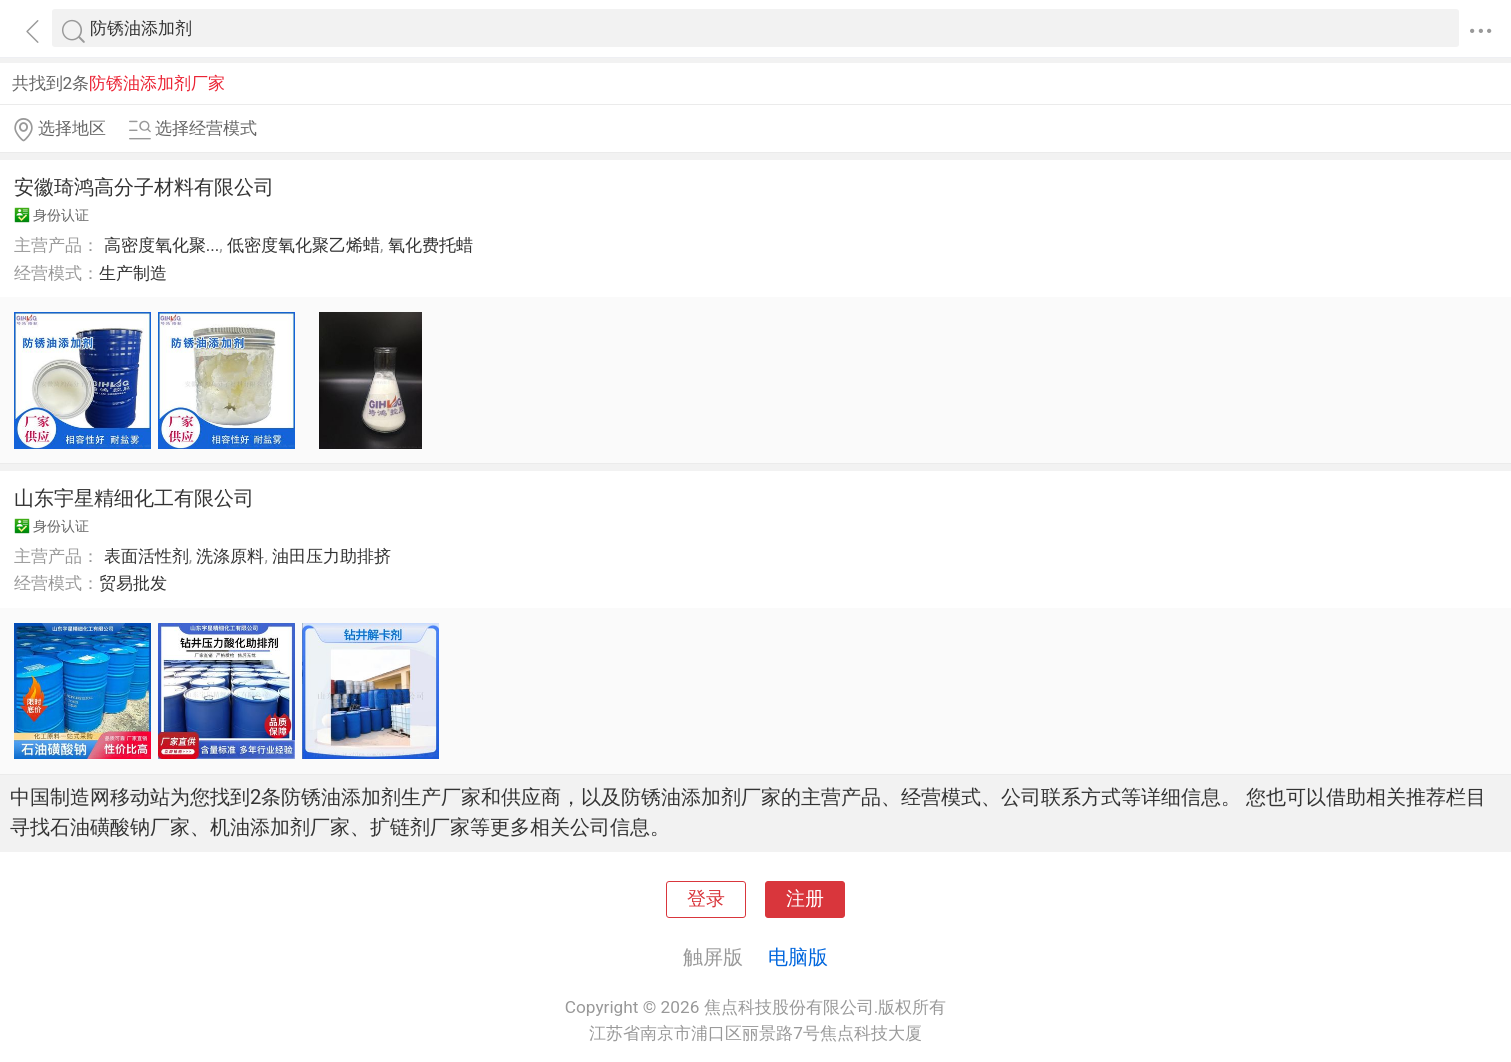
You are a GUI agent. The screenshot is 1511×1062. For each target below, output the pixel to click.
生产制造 (133, 273)
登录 (706, 899)
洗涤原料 (230, 556)
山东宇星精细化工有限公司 (134, 498)
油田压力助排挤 (331, 556)
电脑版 (798, 957)
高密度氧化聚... (162, 245)
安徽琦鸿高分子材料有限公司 (144, 187)
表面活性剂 (146, 556)
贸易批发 (133, 583)
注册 (805, 899)
